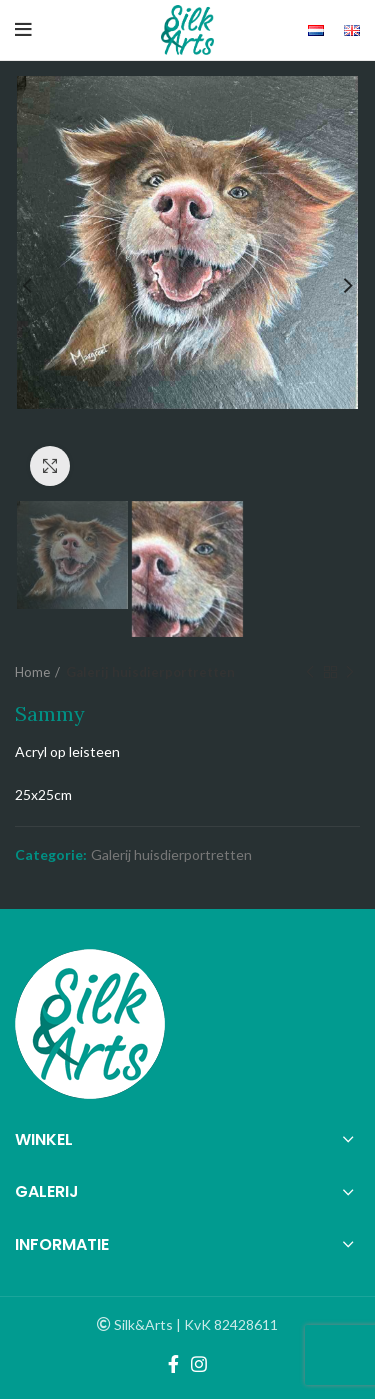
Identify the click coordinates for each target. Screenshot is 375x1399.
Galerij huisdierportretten (150, 672)
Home (32, 672)
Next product (350, 672)
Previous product (310, 672)
